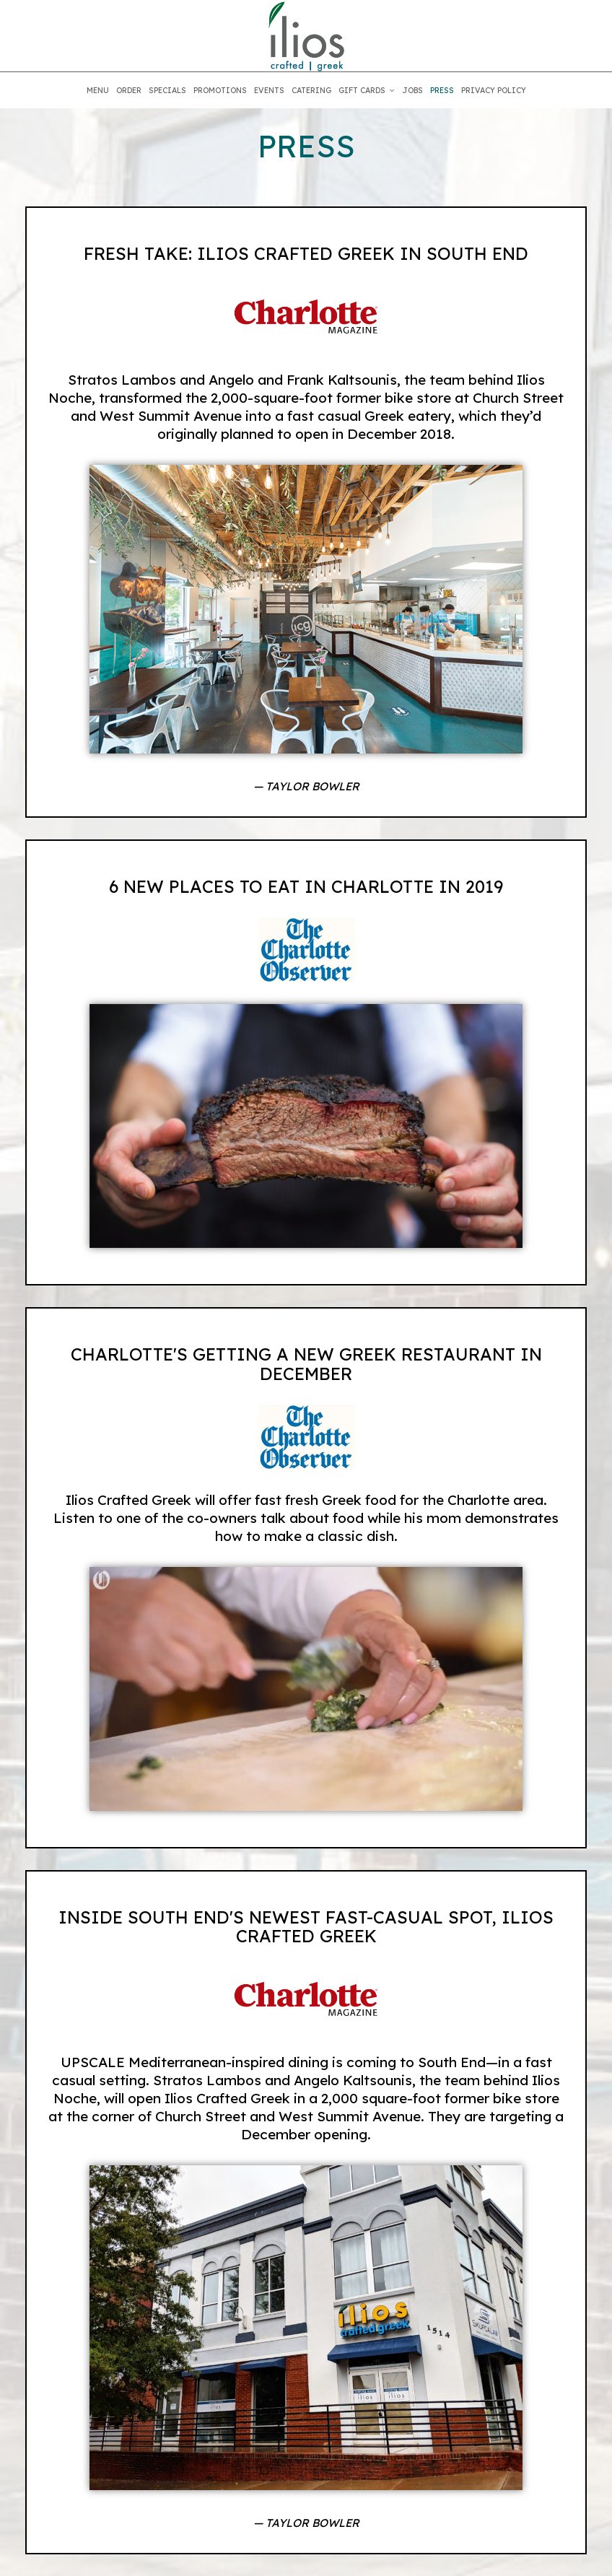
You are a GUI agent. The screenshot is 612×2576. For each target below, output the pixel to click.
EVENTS (269, 90)
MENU (98, 90)
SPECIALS (167, 90)
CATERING (311, 90)
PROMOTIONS (220, 90)
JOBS (412, 90)
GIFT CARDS (366, 90)
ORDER (128, 90)
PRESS (442, 90)
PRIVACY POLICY (493, 90)
